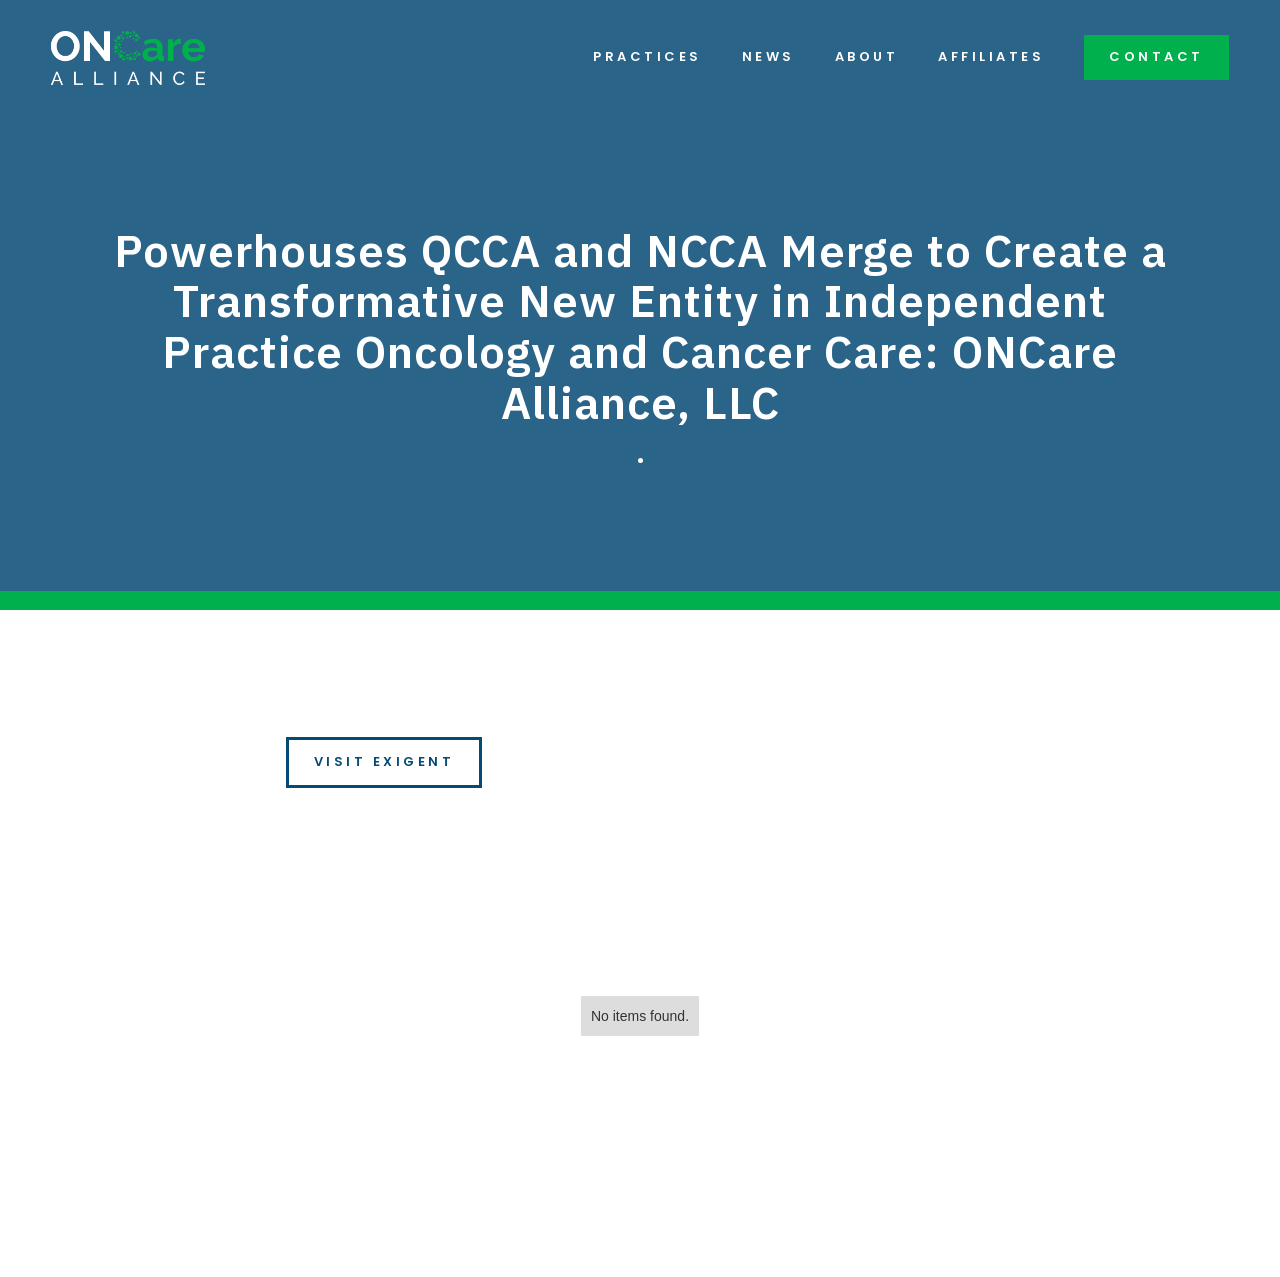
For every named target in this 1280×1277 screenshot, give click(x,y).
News (768, 57)
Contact (1156, 56)
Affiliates (991, 57)
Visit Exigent (384, 761)
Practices (647, 57)
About (867, 57)
